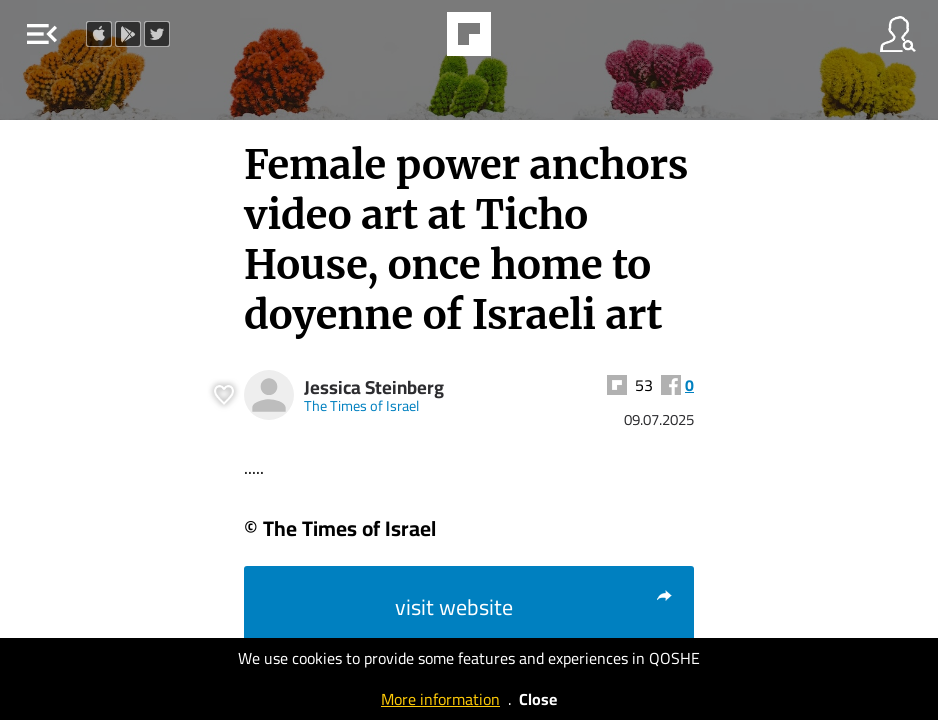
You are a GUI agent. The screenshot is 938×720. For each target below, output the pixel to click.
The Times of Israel (361, 405)
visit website (534, 607)
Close (538, 699)
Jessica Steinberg (374, 387)
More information (440, 699)
